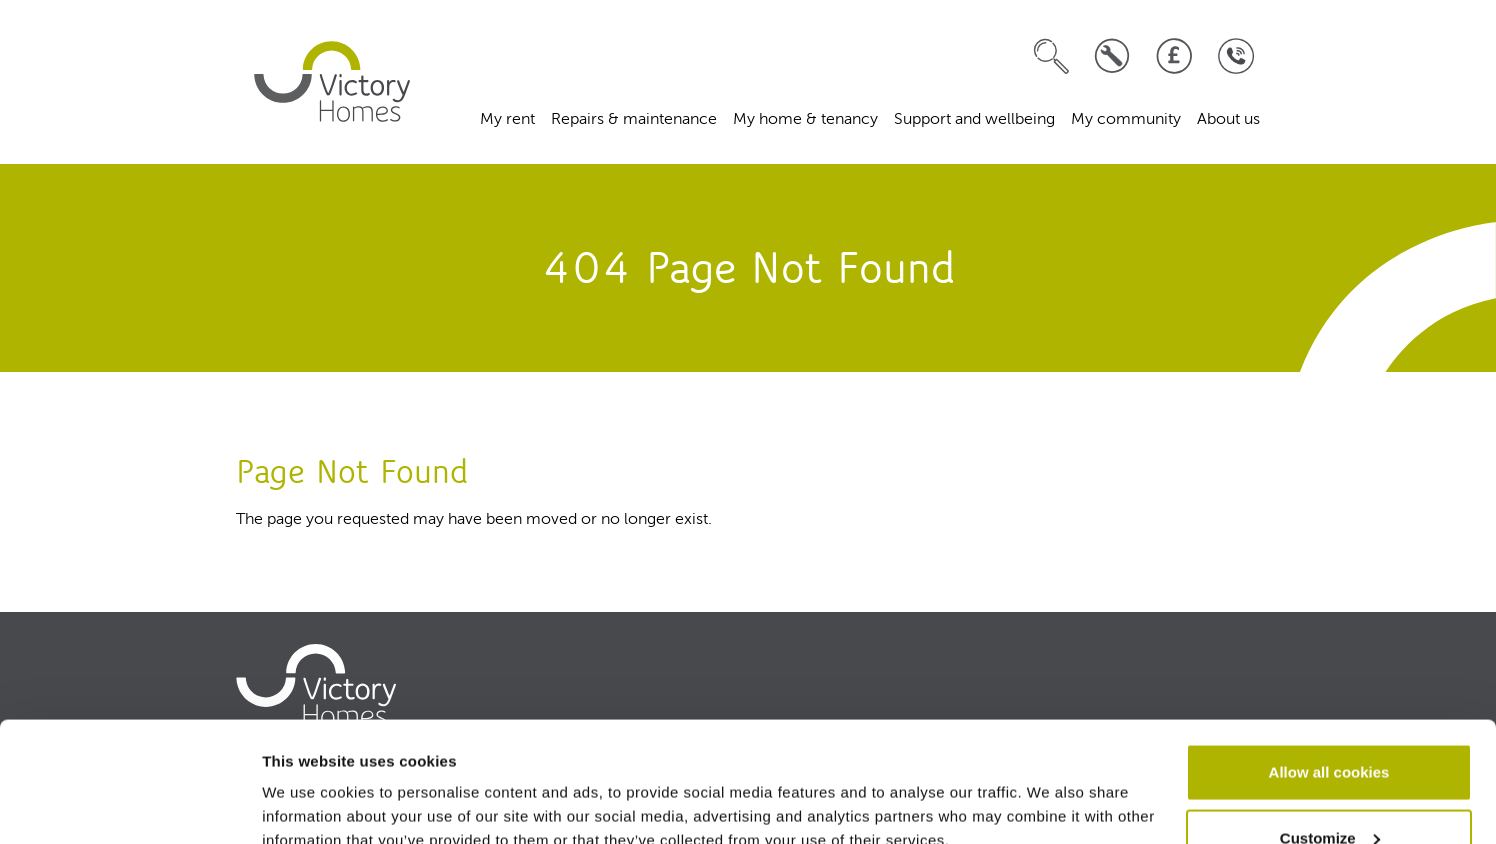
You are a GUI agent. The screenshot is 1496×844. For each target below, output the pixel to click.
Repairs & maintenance (634, 120)
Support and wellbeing (974, 120)
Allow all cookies (1329, 659)
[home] (332, 82)
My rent (507, 120)
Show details (308, 782)
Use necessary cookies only (1329, 790)
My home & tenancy (805, 120)
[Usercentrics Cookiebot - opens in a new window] (129, 805)
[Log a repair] (1112, 56)
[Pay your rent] (1174, 56)
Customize (1330, 725)
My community (1126, 120)
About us (1228, 120)
